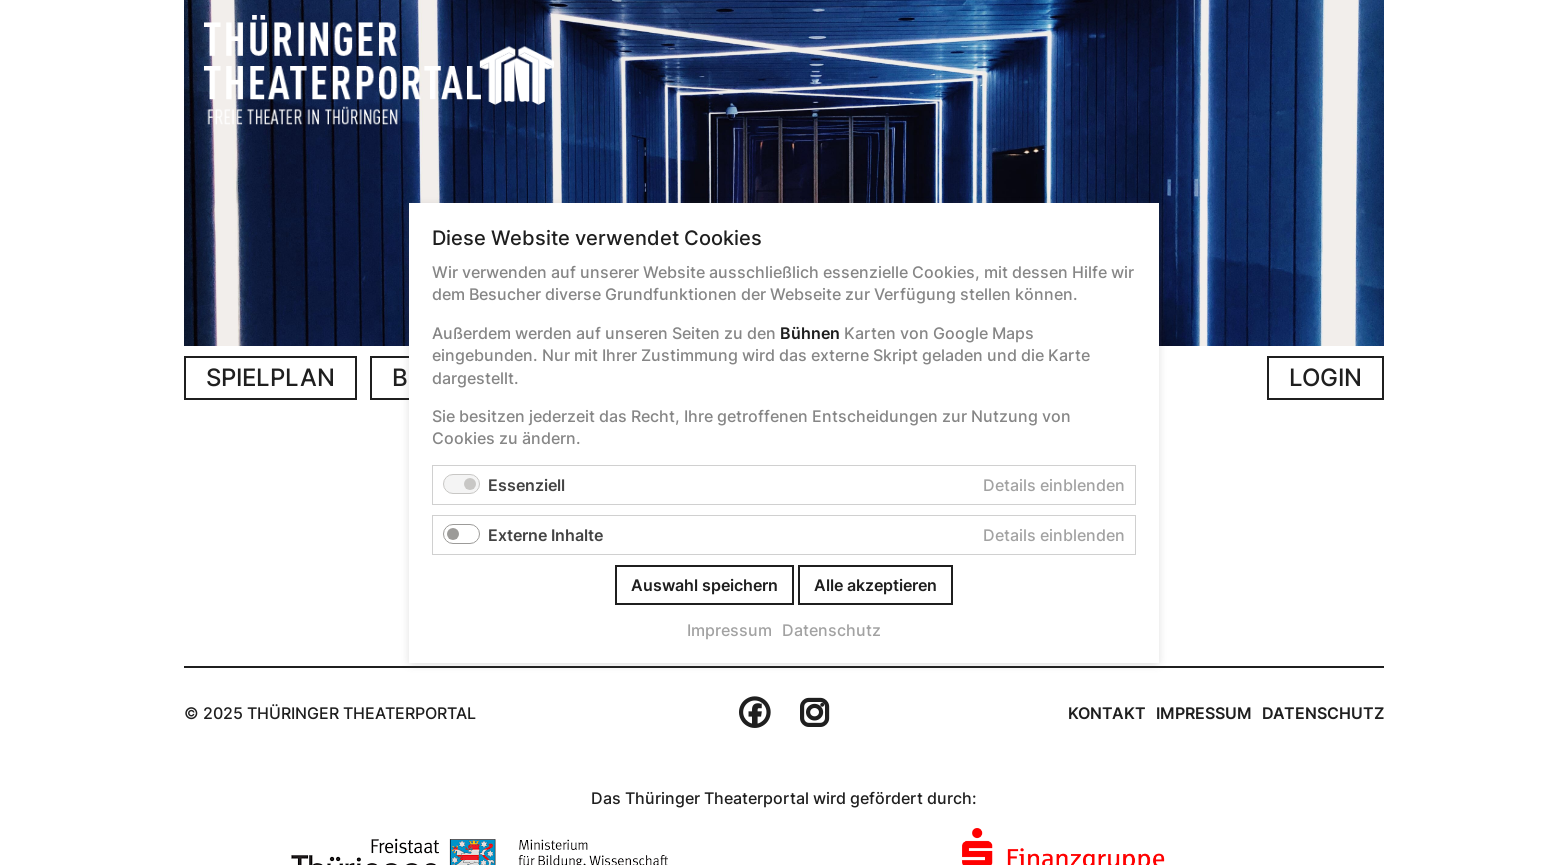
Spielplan (270, 377)
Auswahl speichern (704, 584)
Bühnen (810, 332)
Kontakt (1107, 713)
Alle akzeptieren (875, 584)
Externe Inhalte (545, 534)
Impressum (1204, 713)
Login (1325, 377)
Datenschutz (1323, 713)
